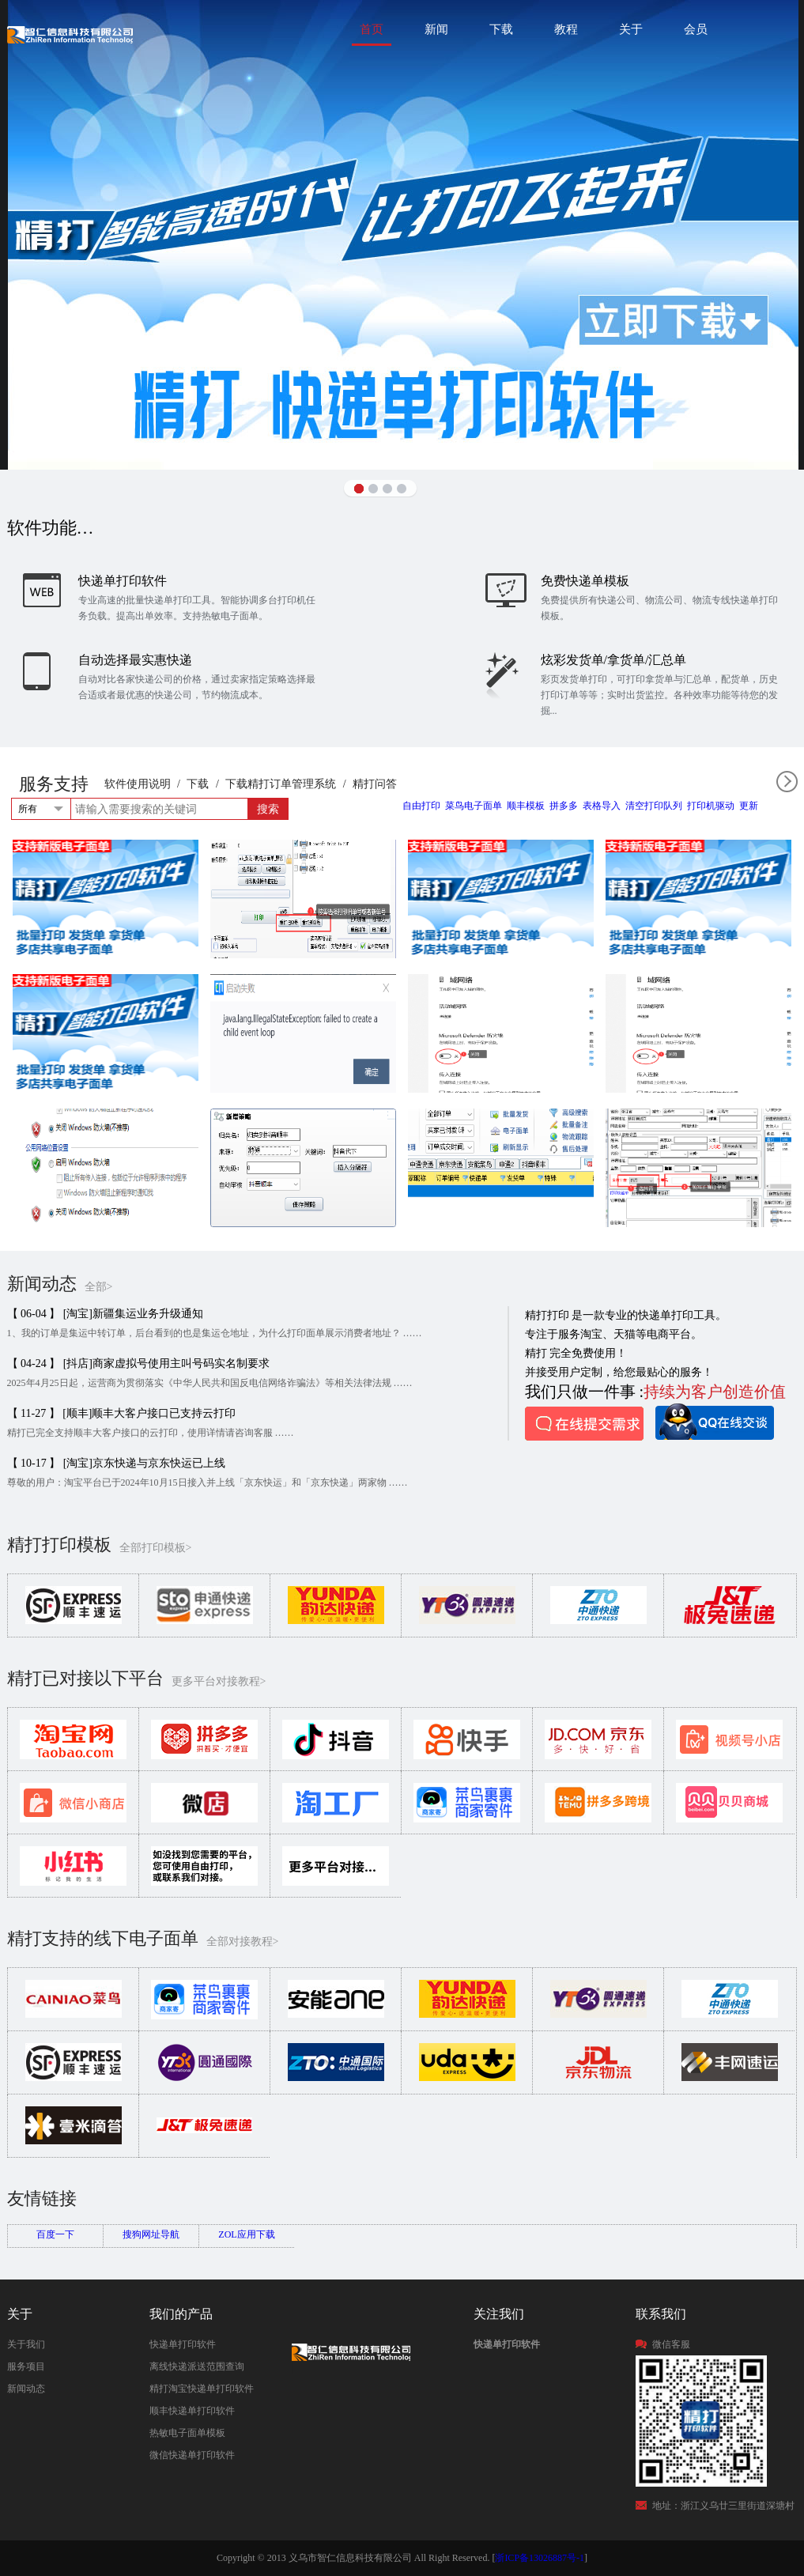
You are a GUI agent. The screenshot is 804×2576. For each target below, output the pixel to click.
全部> (99, 1287)
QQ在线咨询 (714, 1421)
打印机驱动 (710, 805)
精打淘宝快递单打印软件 (201, 2388)
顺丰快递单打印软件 (192, 2410)
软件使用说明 (137, 784)
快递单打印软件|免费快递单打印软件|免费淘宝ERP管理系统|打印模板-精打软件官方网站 (70, 34)
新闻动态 (26, 2388)
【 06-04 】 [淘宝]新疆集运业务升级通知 (105, 1314)
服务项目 (26, 2366)
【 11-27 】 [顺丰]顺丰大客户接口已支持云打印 (121, 1413)
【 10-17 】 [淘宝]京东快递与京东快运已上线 (116, 1463)
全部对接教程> (242, 1941)
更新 (748, 805)
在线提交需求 (584, 1424)
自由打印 (421, 805)
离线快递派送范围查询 (196, 2366)
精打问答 (375, 784)
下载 (501, 29)
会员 (696, 29)
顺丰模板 (526, 805)
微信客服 (671, 2344)
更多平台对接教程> (219, 1681)
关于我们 (26, 2344)
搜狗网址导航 (151, 2234)
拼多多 (563, 805)
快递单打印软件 (182, 2344)
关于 (631, 29)
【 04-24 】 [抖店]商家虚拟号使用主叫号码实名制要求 (138, 1363)
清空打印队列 (653, 805)
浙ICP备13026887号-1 (539, 2557)
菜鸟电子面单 (473, 805)
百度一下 (55, 2234)
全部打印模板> (155, 1548)
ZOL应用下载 (246, 2234)
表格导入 (602, 805)
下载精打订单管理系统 (280, 784)
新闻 (436, 29)
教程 (566, 29)
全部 (787, 781)
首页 (371, 29)
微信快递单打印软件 (192, 2455)
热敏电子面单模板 (187, 2432)
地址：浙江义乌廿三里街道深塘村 (723, 2505)
